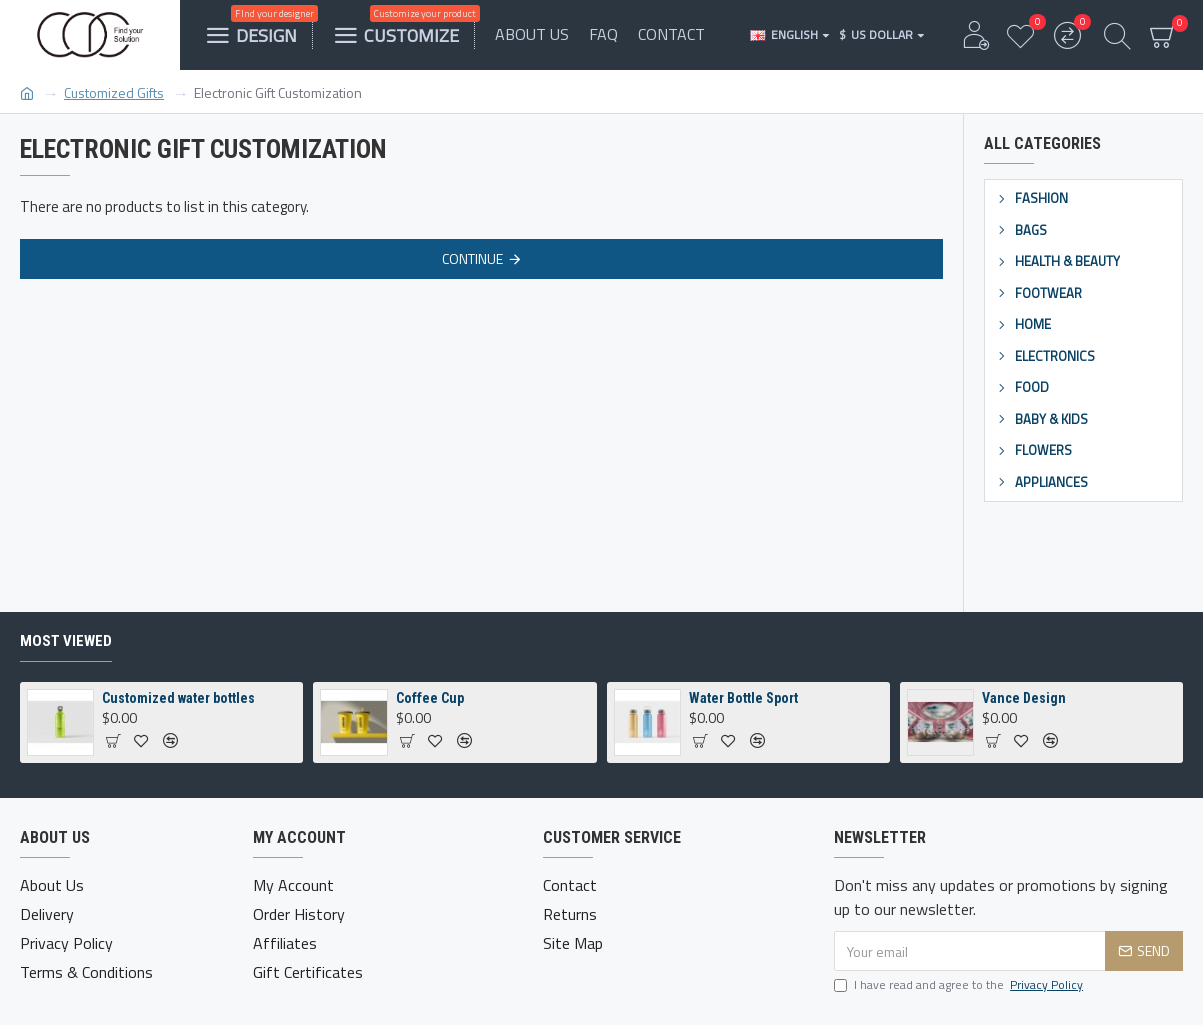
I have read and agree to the (960, 985)
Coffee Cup (430, 698)
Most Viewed (66, 641)
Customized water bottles (178, 698)
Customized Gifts (114, 92)
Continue (472, 258)
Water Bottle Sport (743, 698)
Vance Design (1024, 698)
